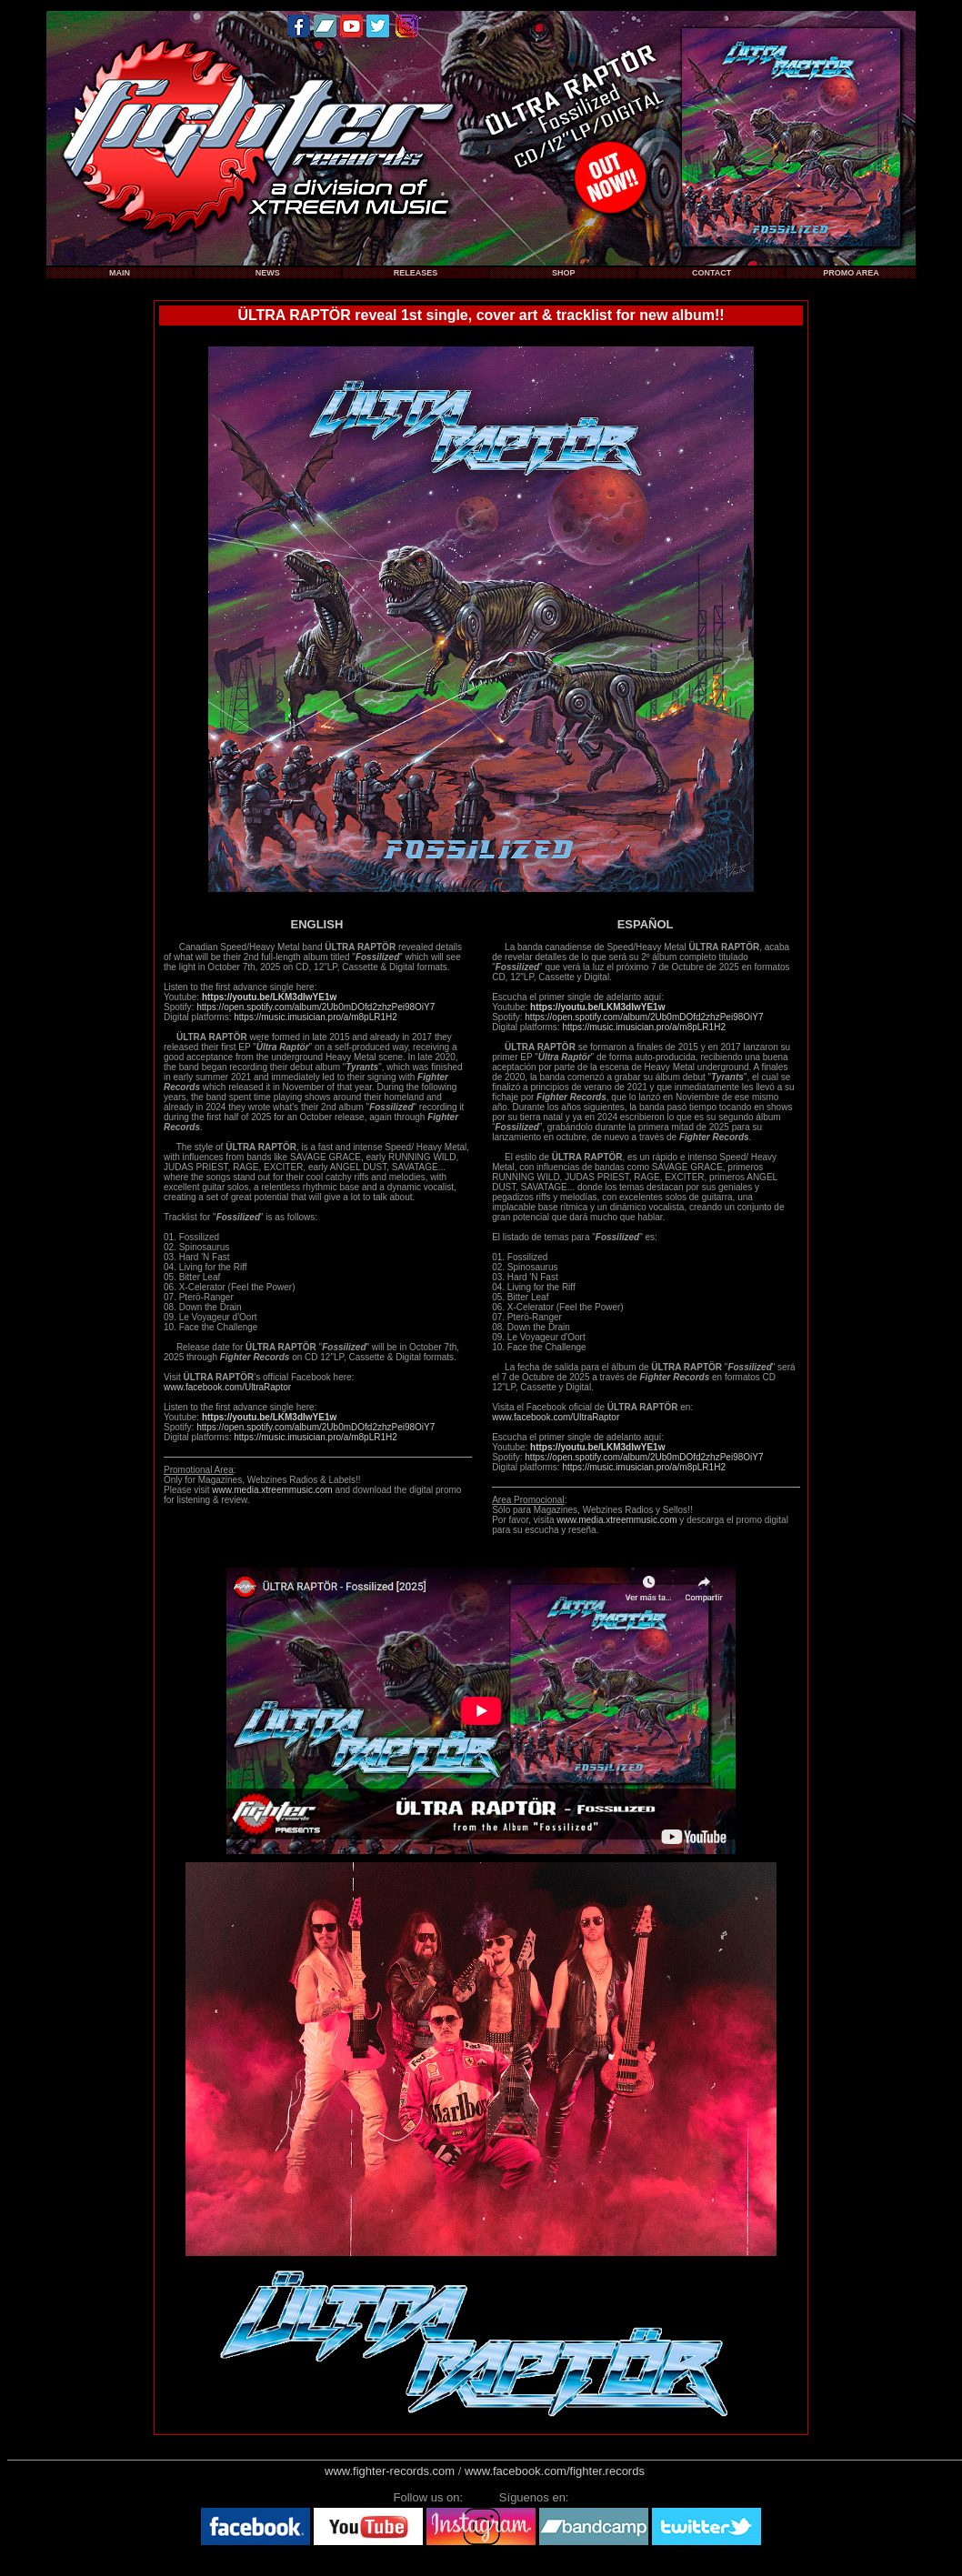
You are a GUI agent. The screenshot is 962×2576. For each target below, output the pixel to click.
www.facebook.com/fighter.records (555, 2471)
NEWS (268, 272)
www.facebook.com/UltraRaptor (227, 1387)
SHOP (564, 272)
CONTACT (711, 272)
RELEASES (416, 272)
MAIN (119, 272)
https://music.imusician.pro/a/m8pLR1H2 (315, 1017)
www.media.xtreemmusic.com (272, 1490)
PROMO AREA (851, 272)
